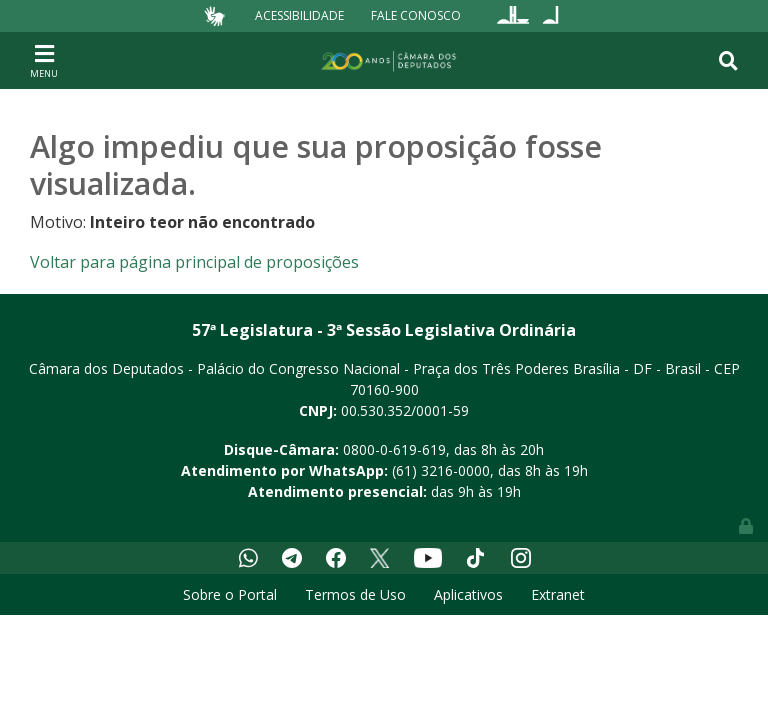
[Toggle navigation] (44, 60)
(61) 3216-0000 (441, 470)
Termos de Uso (355, 594)
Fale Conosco (416, 15)
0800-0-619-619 (394, 449)
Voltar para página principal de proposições (194, 262)
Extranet (558, 594)
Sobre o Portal (230, 594)
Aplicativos (468, 594)
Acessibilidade (299, 15)
